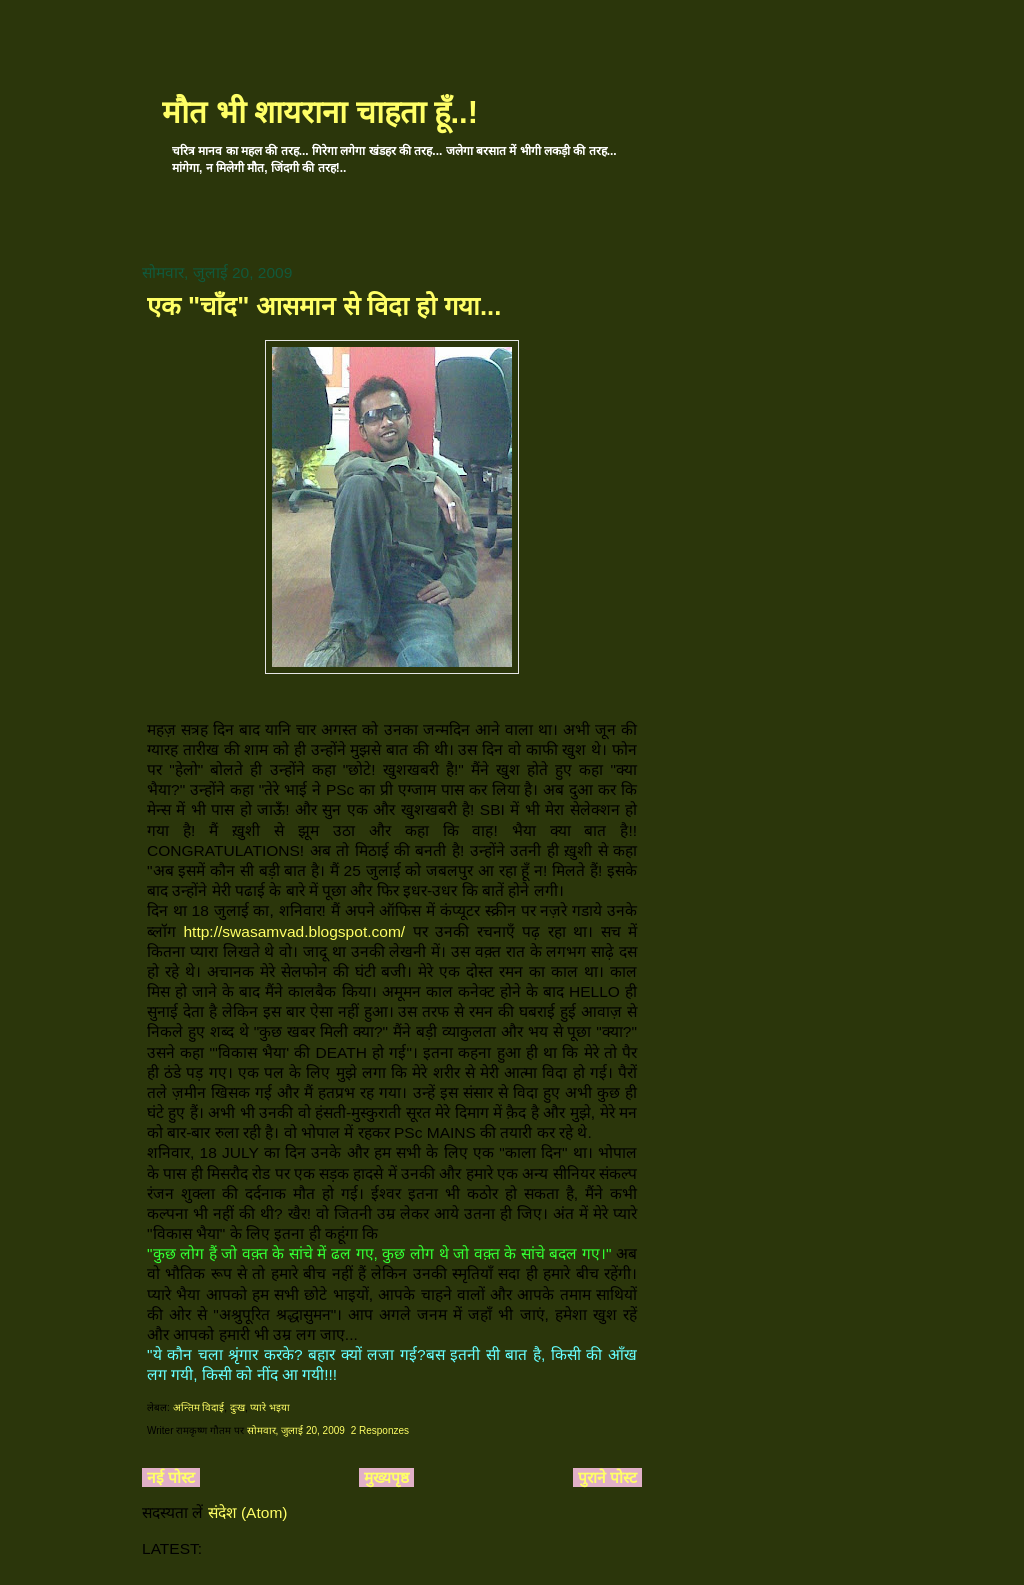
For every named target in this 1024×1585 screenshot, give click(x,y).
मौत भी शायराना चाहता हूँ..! (320, 112)
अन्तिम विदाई (199, 1407)
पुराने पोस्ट (607, 1477)
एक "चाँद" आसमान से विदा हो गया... (324, 306)
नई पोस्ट (171, 1477)
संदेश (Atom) (248, 1512)
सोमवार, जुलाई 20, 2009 (296, 1430)
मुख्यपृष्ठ (386, 1477)
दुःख (237, 1407)
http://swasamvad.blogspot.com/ (294, 931)
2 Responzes (380, 1430)
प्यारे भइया (270, 1407)
